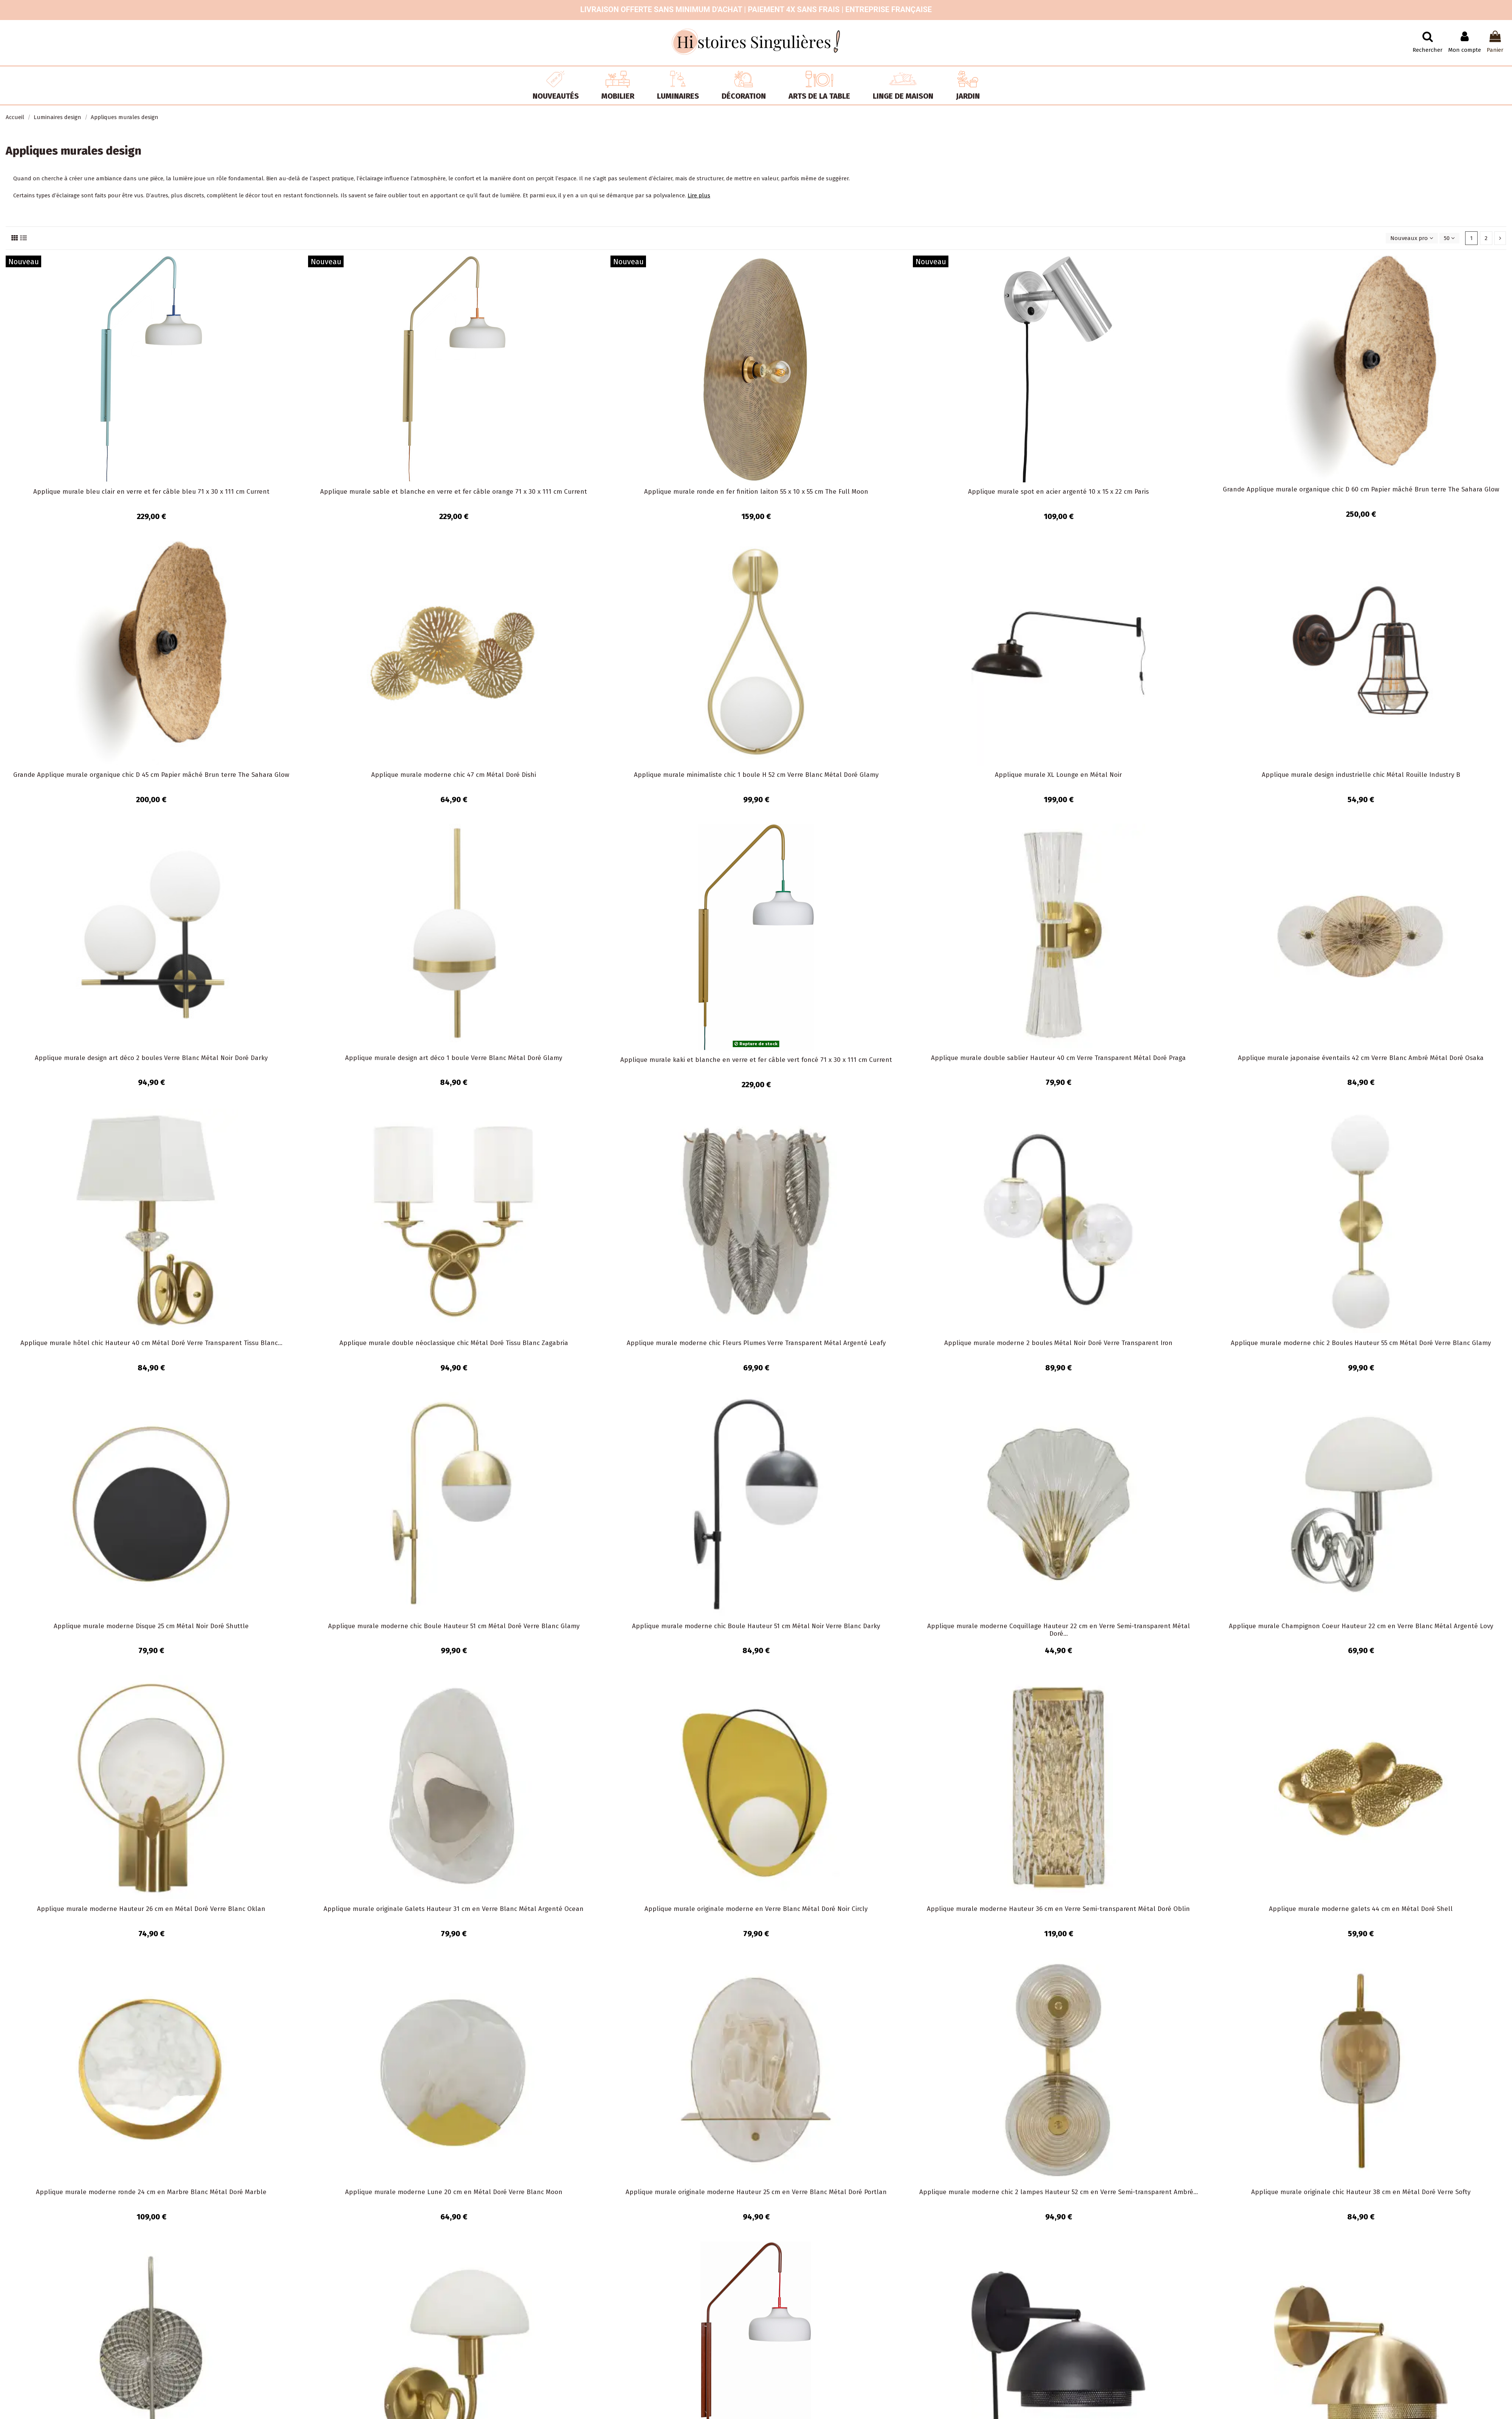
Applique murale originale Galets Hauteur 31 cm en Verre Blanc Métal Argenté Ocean (454, 1909)
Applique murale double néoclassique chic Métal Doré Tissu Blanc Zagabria (453, 1343)
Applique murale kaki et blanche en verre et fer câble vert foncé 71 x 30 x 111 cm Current (756, 1060)
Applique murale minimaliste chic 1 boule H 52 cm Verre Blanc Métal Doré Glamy (756, 775)
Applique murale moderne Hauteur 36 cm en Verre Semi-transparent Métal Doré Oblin (1058, 1909)
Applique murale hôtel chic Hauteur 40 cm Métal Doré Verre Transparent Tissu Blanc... (151, 1343)
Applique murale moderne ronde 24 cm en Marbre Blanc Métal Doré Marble (151, 2192)
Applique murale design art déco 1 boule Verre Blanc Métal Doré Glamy (453, 1058)
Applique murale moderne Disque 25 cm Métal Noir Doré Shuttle (151, 1626)
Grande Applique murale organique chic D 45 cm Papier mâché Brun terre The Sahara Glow (151, 775)
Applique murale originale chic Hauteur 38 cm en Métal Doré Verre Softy (1360, 2192)
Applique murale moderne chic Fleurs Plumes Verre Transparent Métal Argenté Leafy (756, 1343)
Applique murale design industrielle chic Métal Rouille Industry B (1361, 775)
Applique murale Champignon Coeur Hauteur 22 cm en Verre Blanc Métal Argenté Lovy (1361, 1626)
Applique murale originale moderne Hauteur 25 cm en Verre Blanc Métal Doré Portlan (756, 2192)
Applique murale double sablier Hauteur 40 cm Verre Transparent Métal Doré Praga (1058, 1058)
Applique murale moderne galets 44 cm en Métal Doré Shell (1361, 1909)
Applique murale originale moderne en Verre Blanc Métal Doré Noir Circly (756, 1909)
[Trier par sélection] (1412, 238)
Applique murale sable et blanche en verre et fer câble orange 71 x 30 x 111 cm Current (453, 492)
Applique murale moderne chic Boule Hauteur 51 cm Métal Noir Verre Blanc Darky (756, 1626)
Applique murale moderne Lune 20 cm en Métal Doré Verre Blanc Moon (453, 2192)
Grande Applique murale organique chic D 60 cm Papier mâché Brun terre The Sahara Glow (1361, 489)
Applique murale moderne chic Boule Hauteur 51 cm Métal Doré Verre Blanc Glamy (453, 1626)
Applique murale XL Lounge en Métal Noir (1058, 775)
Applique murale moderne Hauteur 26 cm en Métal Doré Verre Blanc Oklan (151, 1909)
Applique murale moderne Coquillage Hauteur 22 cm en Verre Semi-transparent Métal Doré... (1058, 1630)
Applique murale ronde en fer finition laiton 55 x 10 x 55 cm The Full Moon (756, 492)
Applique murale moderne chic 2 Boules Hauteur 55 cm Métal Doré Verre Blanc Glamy (1361, 1343)
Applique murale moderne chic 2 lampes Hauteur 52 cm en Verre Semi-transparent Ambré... (1058, 2192)
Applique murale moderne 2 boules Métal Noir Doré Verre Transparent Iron (1058, 1343)
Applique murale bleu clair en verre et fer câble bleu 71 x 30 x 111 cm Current (151, 492)
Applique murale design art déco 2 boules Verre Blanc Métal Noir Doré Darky (151, 1058)
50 (1449, 238)
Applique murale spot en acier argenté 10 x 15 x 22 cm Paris (1058, 492)
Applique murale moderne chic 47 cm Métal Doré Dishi (453, 775)
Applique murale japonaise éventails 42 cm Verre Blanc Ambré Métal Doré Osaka (1361, 1058)
